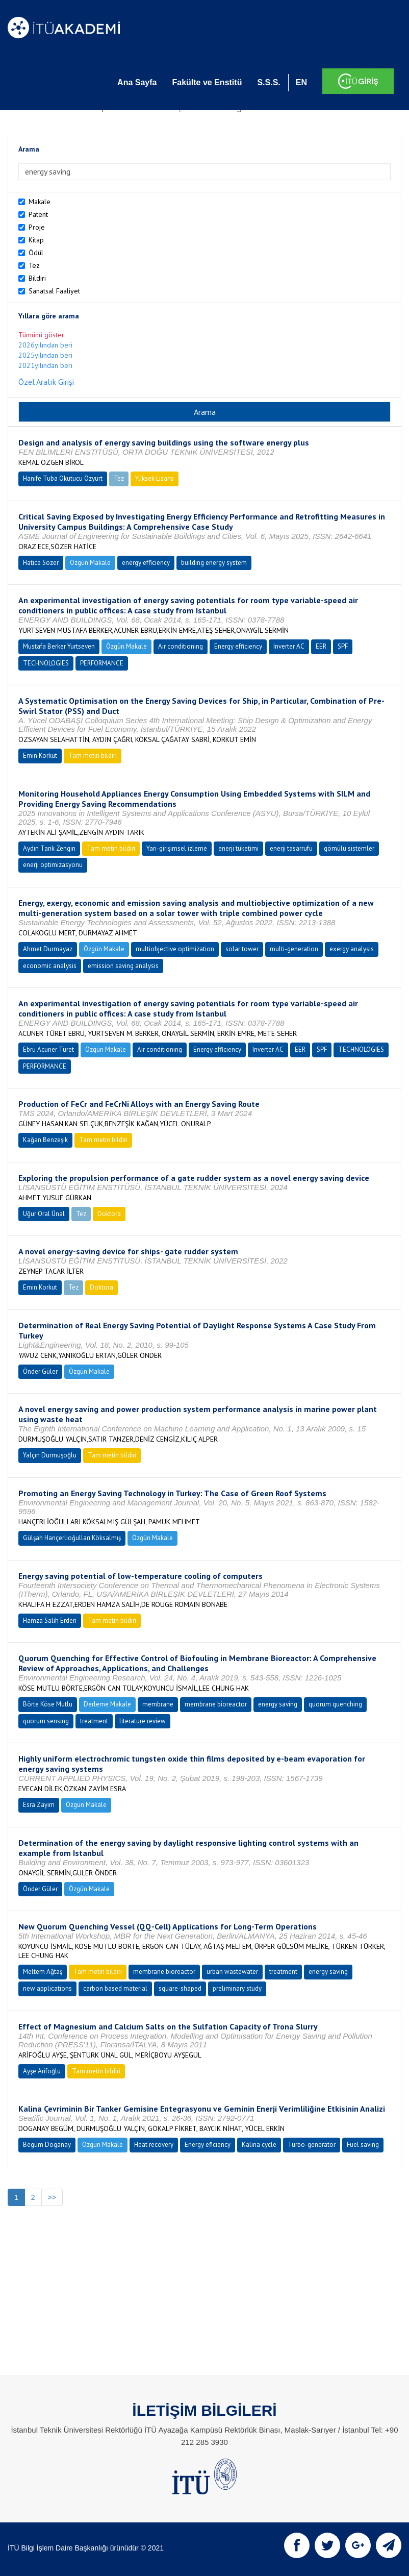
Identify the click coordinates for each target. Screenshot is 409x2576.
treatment (94, 1721)
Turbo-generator (312, 2144)
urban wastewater (232, 1971)
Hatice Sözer (41, 562)
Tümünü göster (41, 334)
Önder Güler (40, 1371)
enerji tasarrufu (291, 848)
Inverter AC (288, 646)
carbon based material (115, 1988)
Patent (38, 214)
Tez (34, 265)
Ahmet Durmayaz (47, 949)
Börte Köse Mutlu (47, 1704)
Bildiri (37, 278)
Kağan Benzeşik (45, 1139)
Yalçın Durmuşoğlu (49, 1455)
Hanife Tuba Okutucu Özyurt (63, 478)
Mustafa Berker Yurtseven (59, 646)
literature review (142, 1721)
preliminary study (237, 1988)
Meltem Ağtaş (42, 1971)
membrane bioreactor (216, 1704)
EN (301, 82)
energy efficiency (146, 562)
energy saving (277, 1704)
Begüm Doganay (47, 2144)
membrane (157, 1704)
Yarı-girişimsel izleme (176, 848)
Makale (39, 201)
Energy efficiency (238, 646)
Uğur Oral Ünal (44, 1213)
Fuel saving (363, 2144)
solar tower (242, 949)
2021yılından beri (45, 365)
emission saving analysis (123, 965)
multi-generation (294, 949)
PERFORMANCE (101, 663)
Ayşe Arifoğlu (42, 2071)
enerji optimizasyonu (53, 864)
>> (52, 2197)
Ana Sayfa (137, 82)
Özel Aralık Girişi (46, 382)
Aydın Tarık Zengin (49, 848)
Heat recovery (153, 2144)
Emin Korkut (40, 755)
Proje (37, 227)
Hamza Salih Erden (49, 1620)
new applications (47, 1988)
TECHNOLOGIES (46, 663)
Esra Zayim (39, 1804)
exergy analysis (351, 949)
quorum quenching (335, 1704)
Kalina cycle (259, 2144)
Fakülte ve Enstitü (207, 82)
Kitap (36, 239)
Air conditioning (180, 646)
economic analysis (49, 965)
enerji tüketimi (238, 848)
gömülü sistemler (349, 848)
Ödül (36, 252)
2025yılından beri (45, 355)
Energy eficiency (208, 2144)
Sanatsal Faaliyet (54, 290)
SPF (343, 646)
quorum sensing (46, 1721)
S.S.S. (268, 82)
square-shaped (180, 1988)
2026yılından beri (45, 345)
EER (321, 646)
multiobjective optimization (175, 949)
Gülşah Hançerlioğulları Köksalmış (72, 1537)
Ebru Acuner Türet (48, 1049)
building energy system (214, 562)
